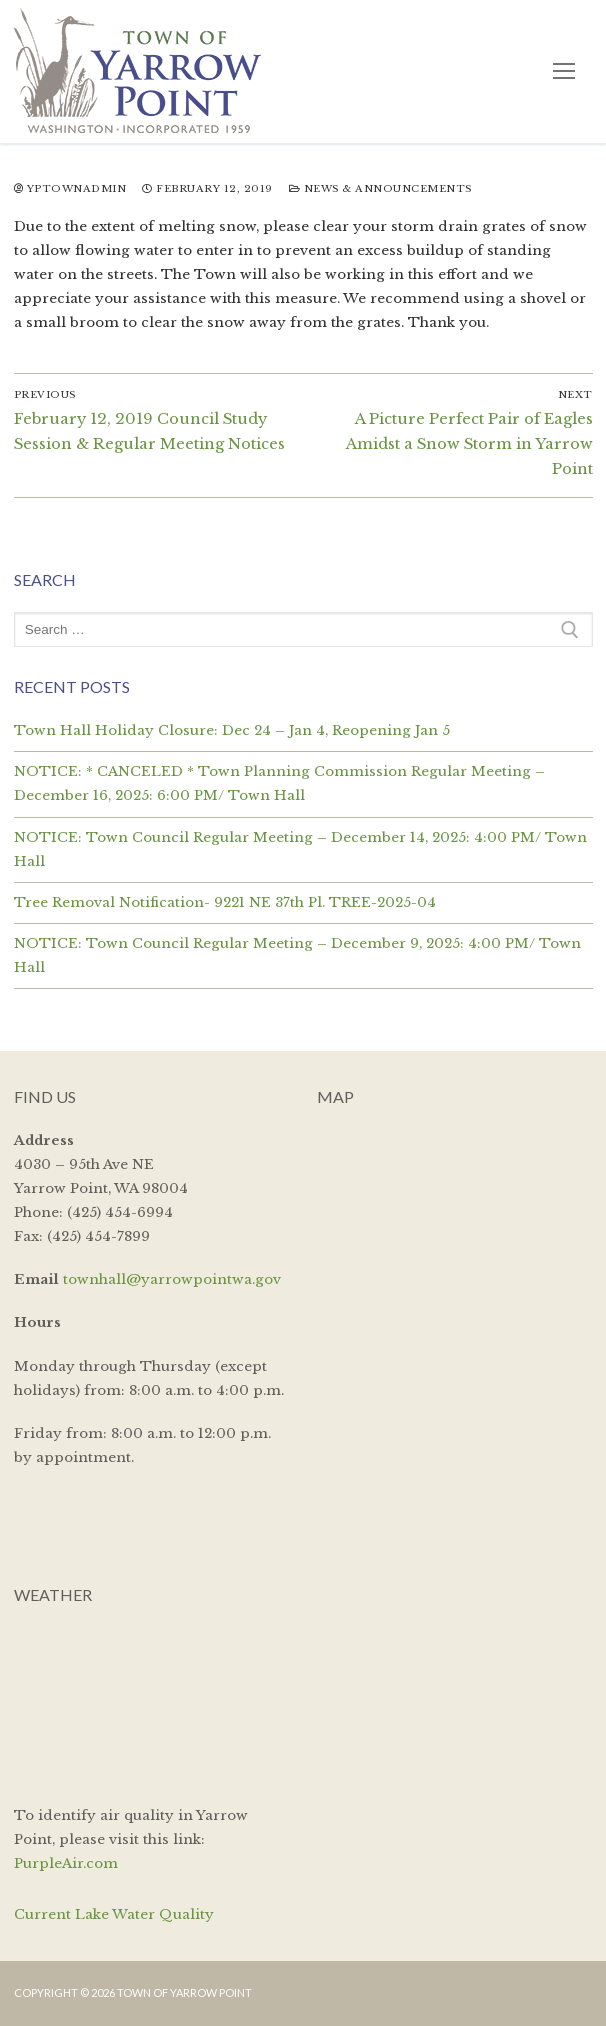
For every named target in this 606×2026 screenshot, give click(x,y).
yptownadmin (70, 189)
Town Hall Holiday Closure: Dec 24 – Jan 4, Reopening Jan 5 (232, 730)
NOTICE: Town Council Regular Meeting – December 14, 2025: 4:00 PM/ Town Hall (300, 849)
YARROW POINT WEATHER (152, 1702)
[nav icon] (563, 71)
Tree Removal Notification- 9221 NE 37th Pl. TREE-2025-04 (225, 902)
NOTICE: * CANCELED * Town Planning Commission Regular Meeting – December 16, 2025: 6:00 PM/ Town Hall (279, 783)
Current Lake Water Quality (114, 1914)
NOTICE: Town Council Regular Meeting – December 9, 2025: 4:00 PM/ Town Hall (297, 955)
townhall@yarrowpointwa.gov (172, 1279)
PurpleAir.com (66, 1863)
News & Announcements (380, 189)
